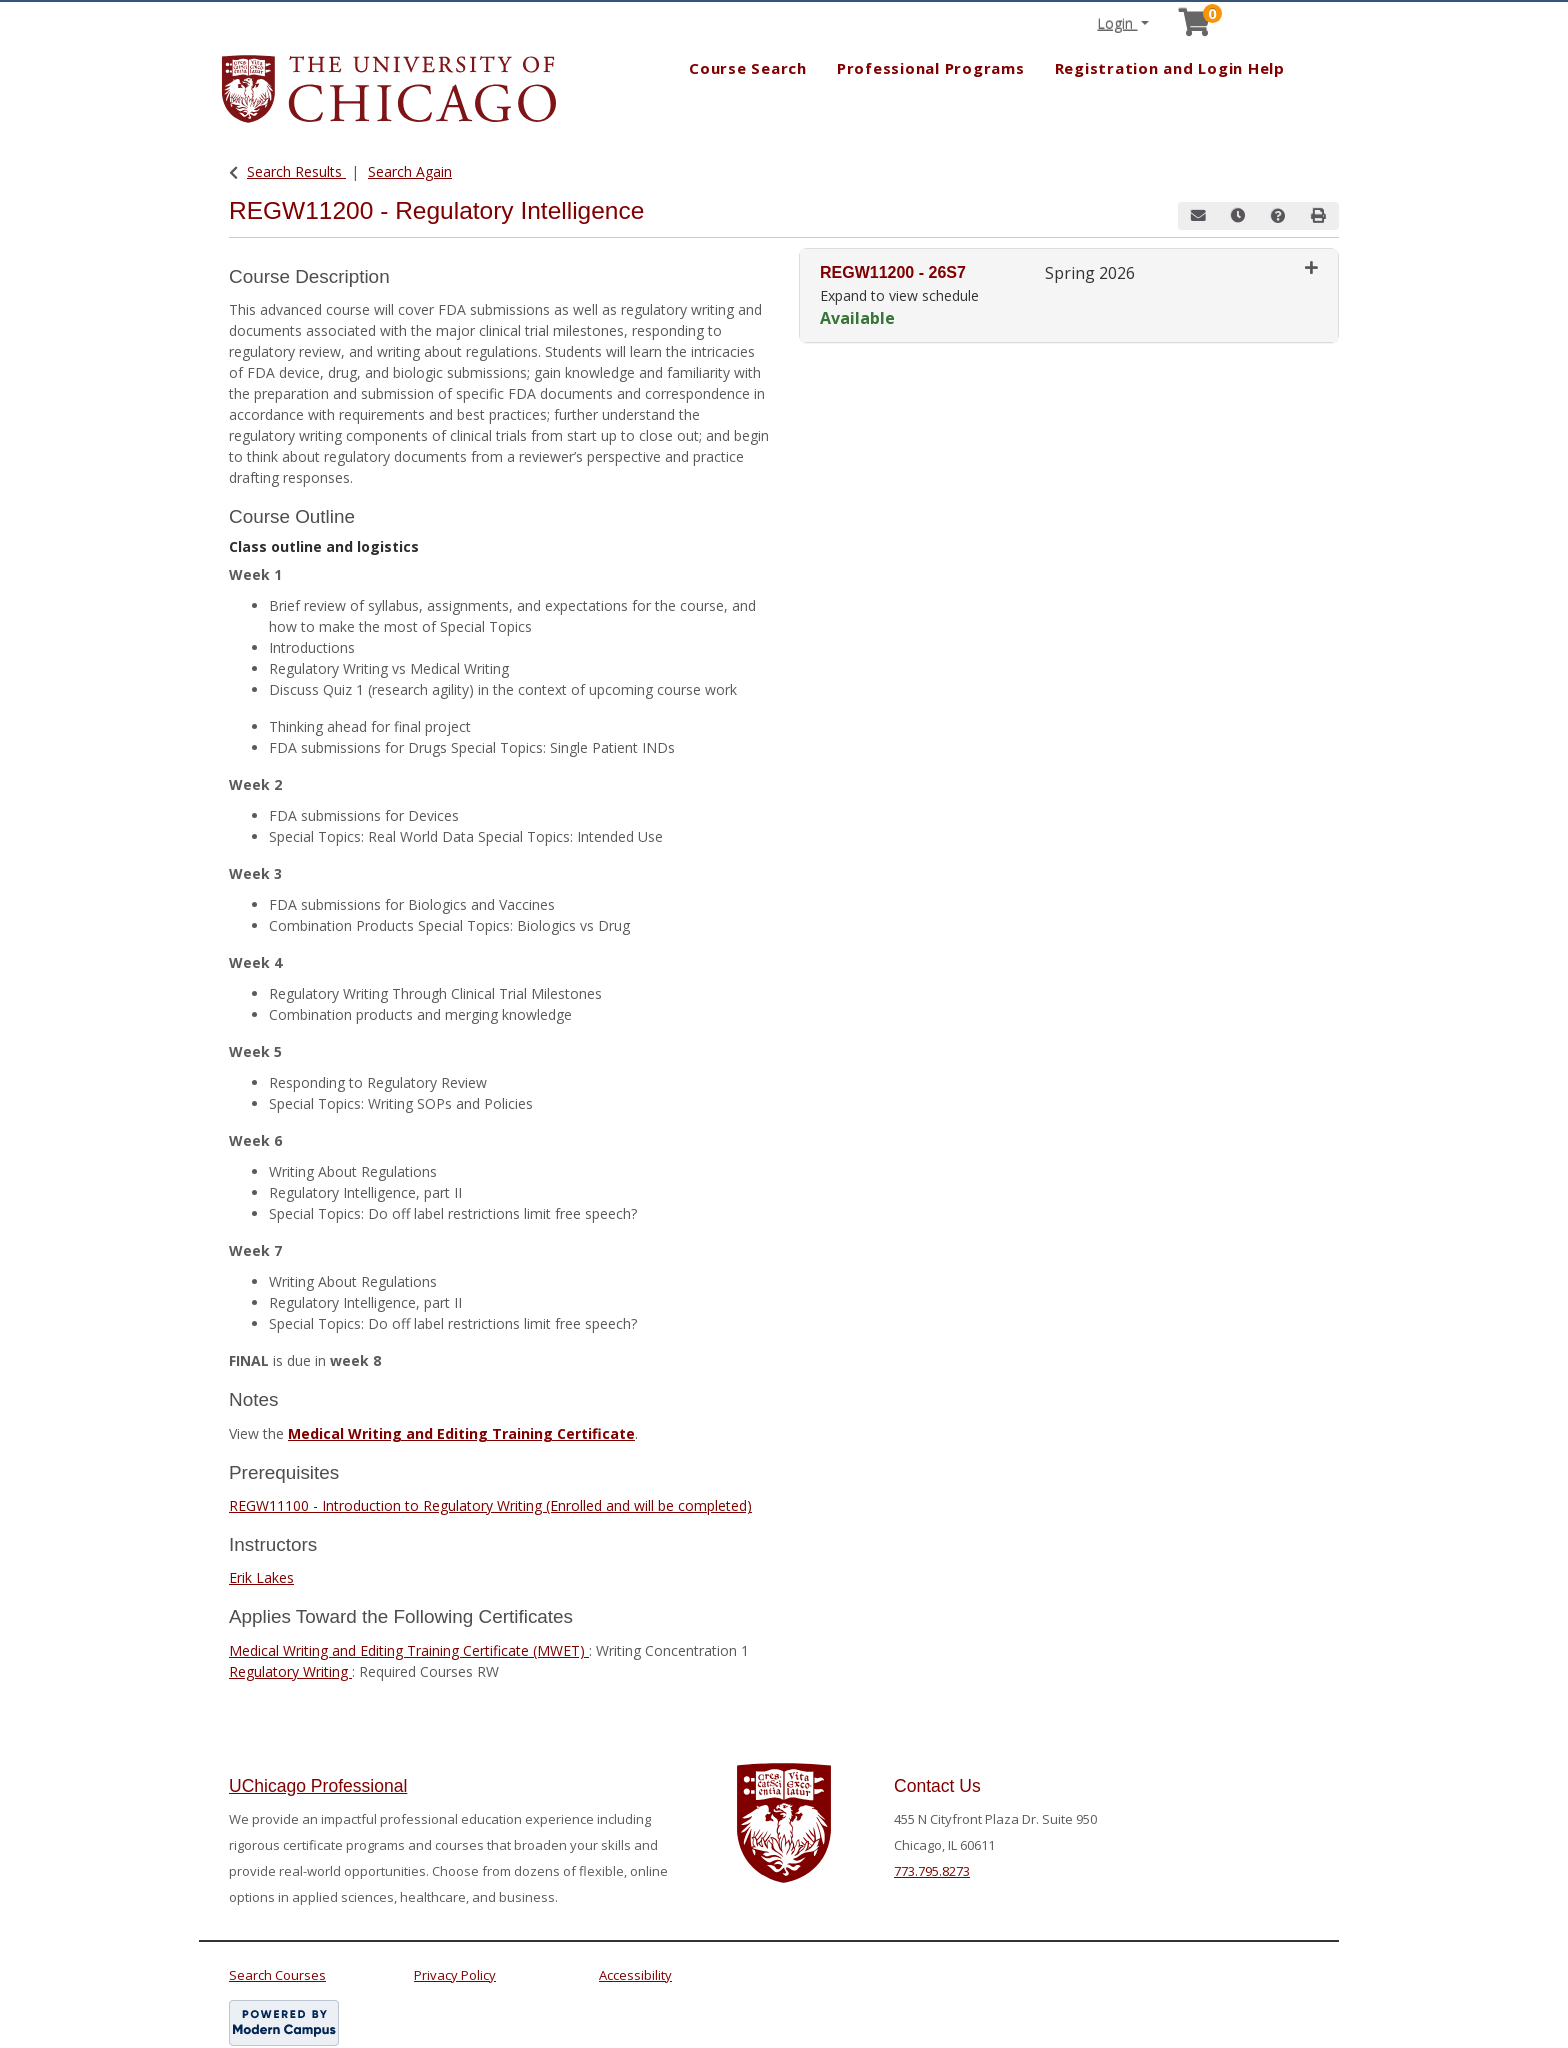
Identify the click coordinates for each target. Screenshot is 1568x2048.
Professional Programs (931, 68)
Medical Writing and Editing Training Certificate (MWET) (409, 1650)
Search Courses (277, 1975)
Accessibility (635, 1975)
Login (1117, 23)
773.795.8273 (932, 1871)
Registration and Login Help (1170, 68)
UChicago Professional (318, 1786)
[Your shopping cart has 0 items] (1196, 27)
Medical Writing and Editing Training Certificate (461, 1433)
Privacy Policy (455, 1975)
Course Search (748, 68)
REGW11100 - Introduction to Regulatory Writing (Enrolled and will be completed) (490, 1505)
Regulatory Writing (290, 1671)
